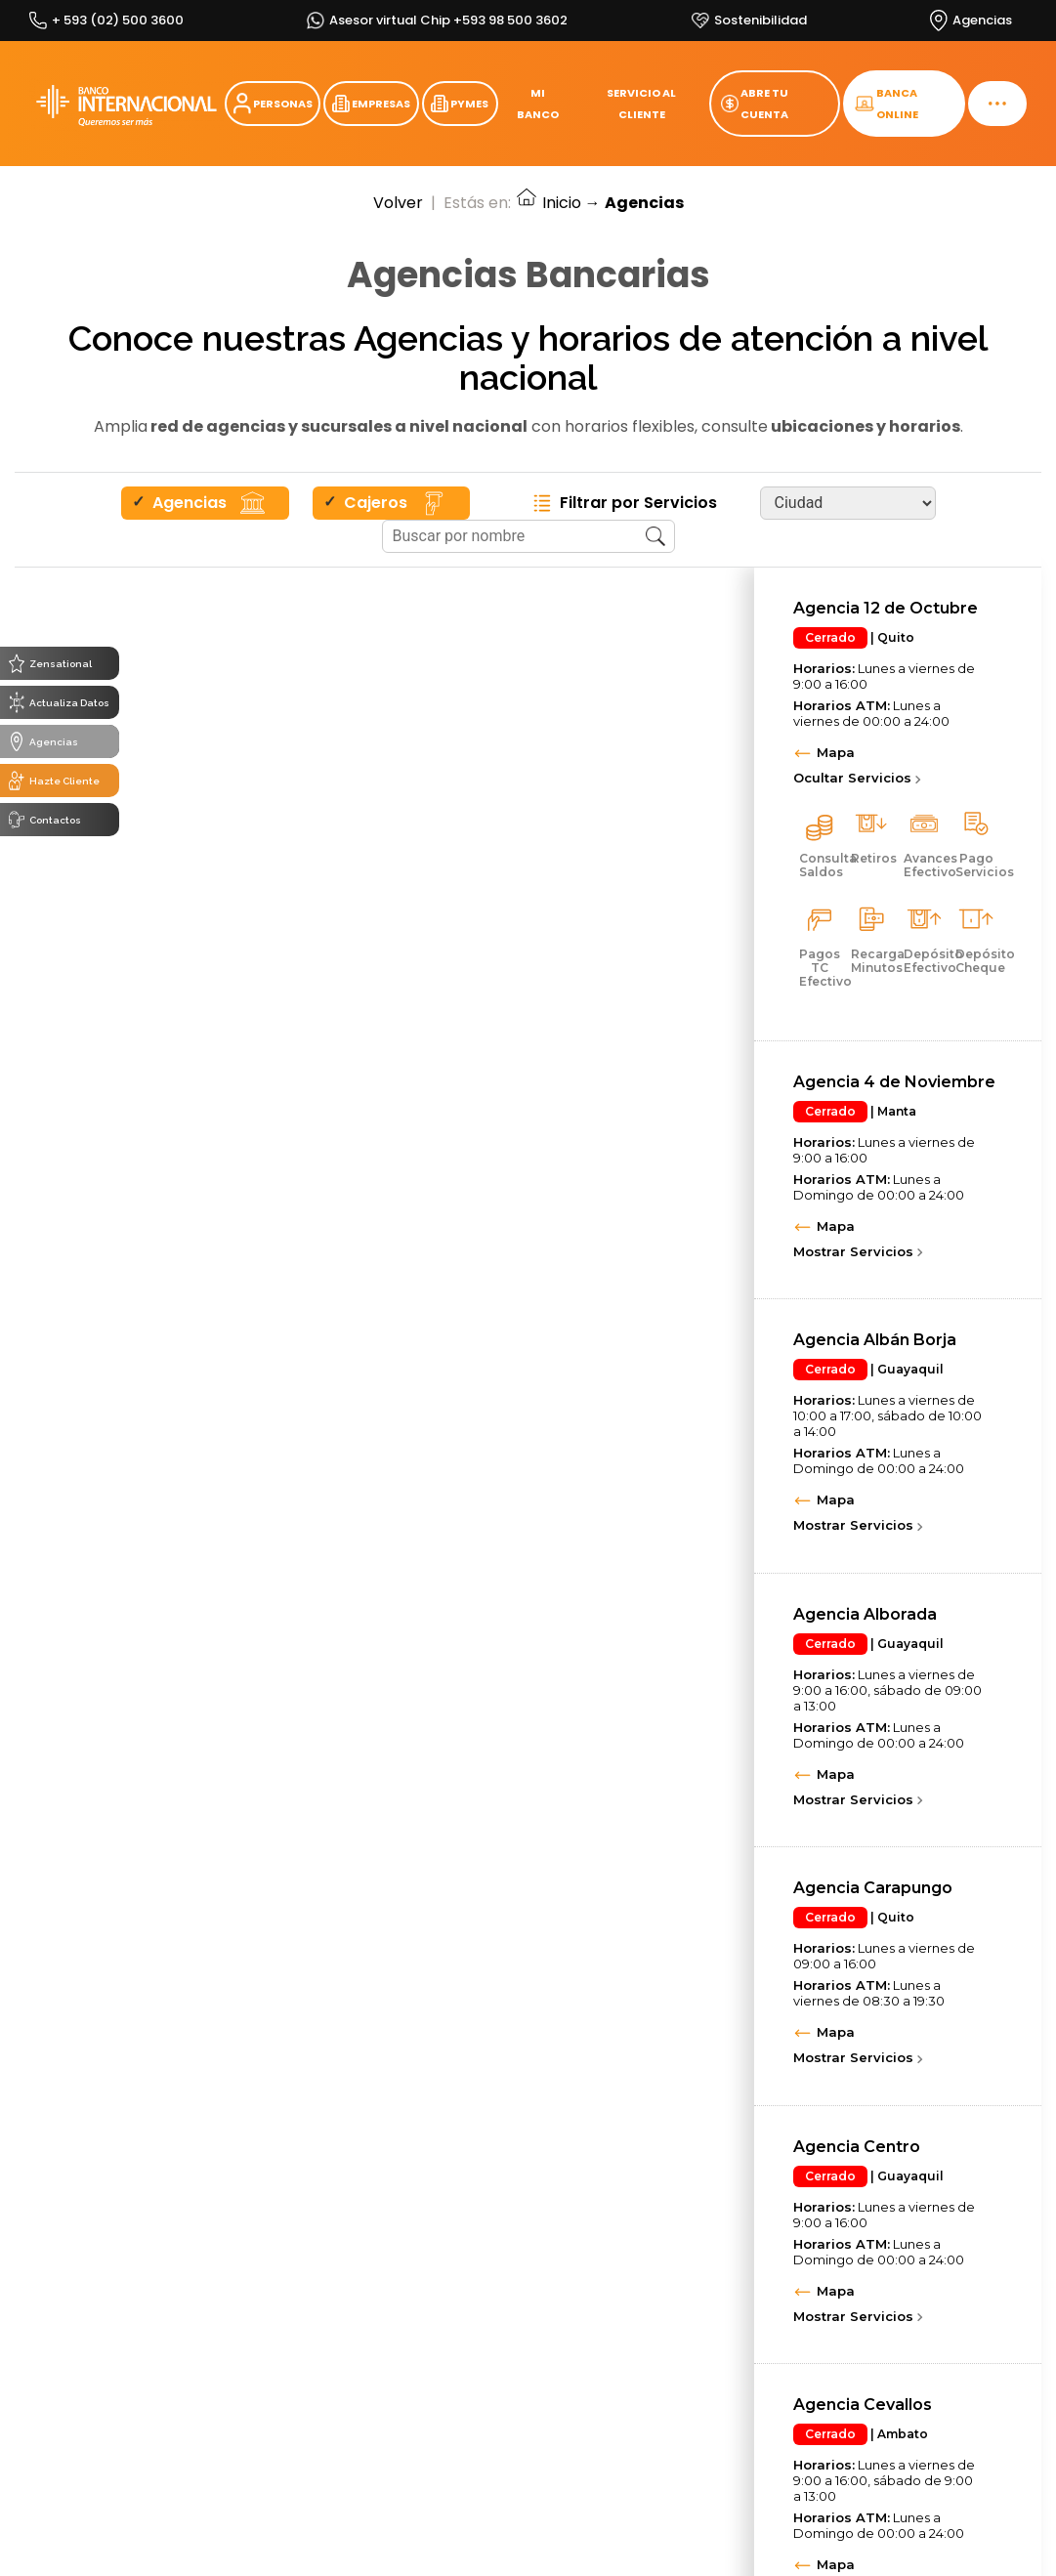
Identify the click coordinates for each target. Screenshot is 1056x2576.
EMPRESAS (371, 103)
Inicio (548, 202)
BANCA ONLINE (886, 103)
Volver (398, 202)
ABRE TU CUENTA (754, 103)
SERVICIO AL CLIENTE (641, 103)
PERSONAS (273, 104)
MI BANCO (538, 103)
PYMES (459, 103)
